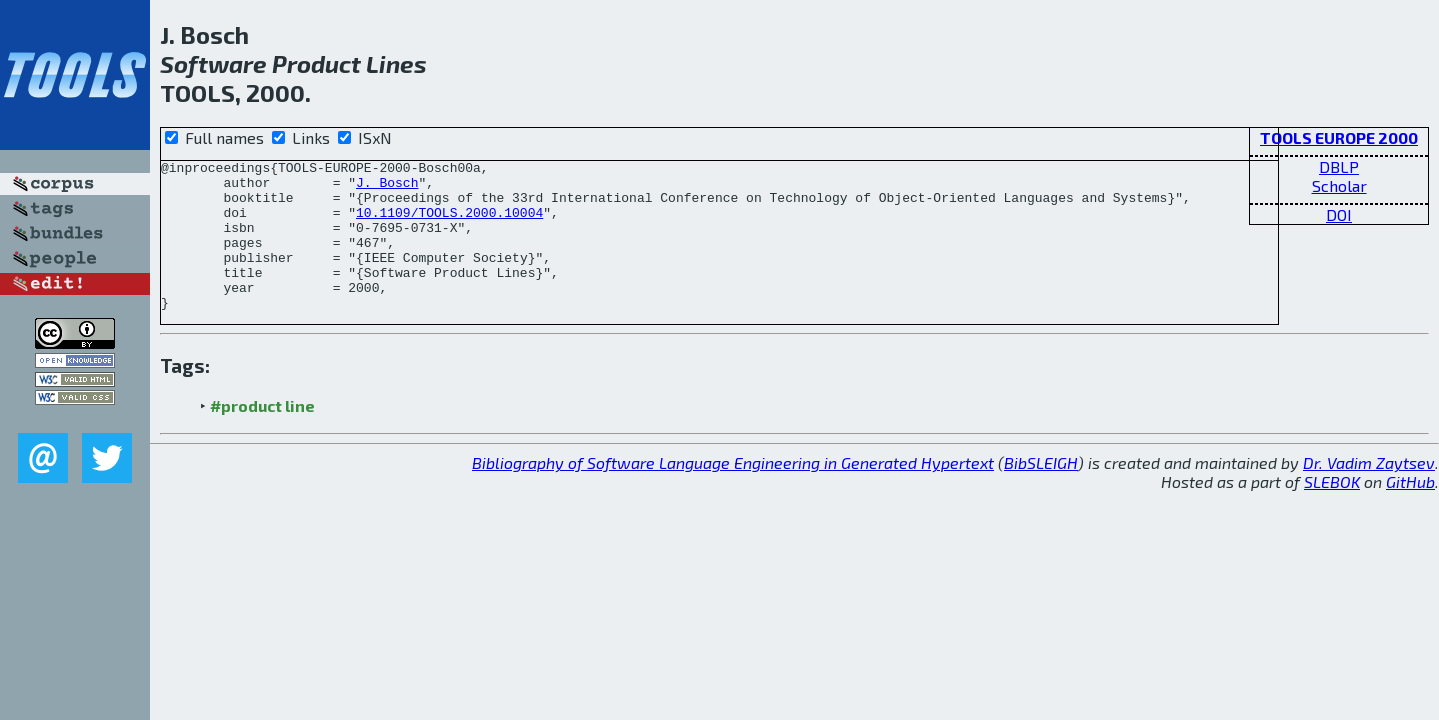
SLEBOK (1332, 511)
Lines (396, 63)
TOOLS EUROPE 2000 (1339, 137)
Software (213, 63)
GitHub (1410, 511)
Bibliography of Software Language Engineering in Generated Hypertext (733, 492)
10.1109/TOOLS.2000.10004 (449, 224)
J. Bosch (387, 188)
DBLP (1339, 166)
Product (316, 63)
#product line (262, 435)
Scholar (1339, 185)
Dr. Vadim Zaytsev (1369, 492)
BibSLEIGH (1041, 492)
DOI (1339, 214)
